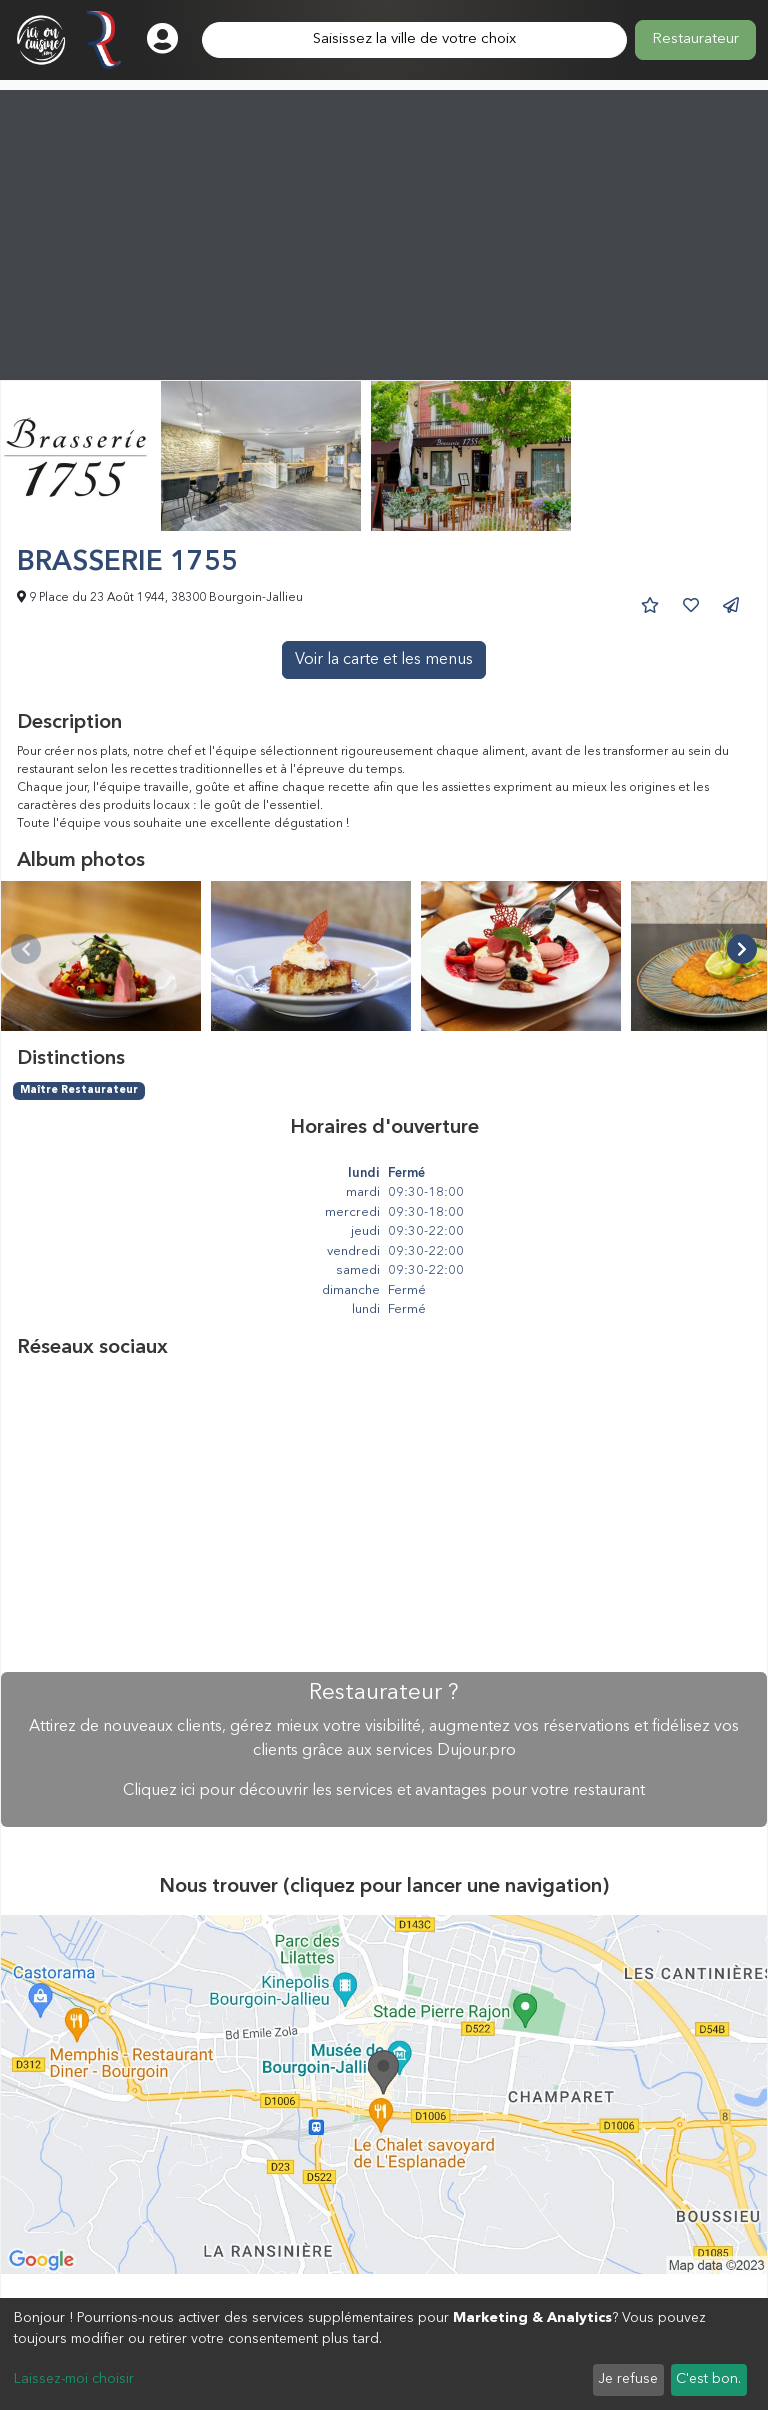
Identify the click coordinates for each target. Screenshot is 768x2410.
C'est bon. (708, 2379)
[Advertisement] (384, 230)
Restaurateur (695, 39)
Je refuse (628, 2379)
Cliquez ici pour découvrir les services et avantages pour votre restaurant (384, 1791)
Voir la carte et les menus (384, 660)
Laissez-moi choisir (74, 2379)
